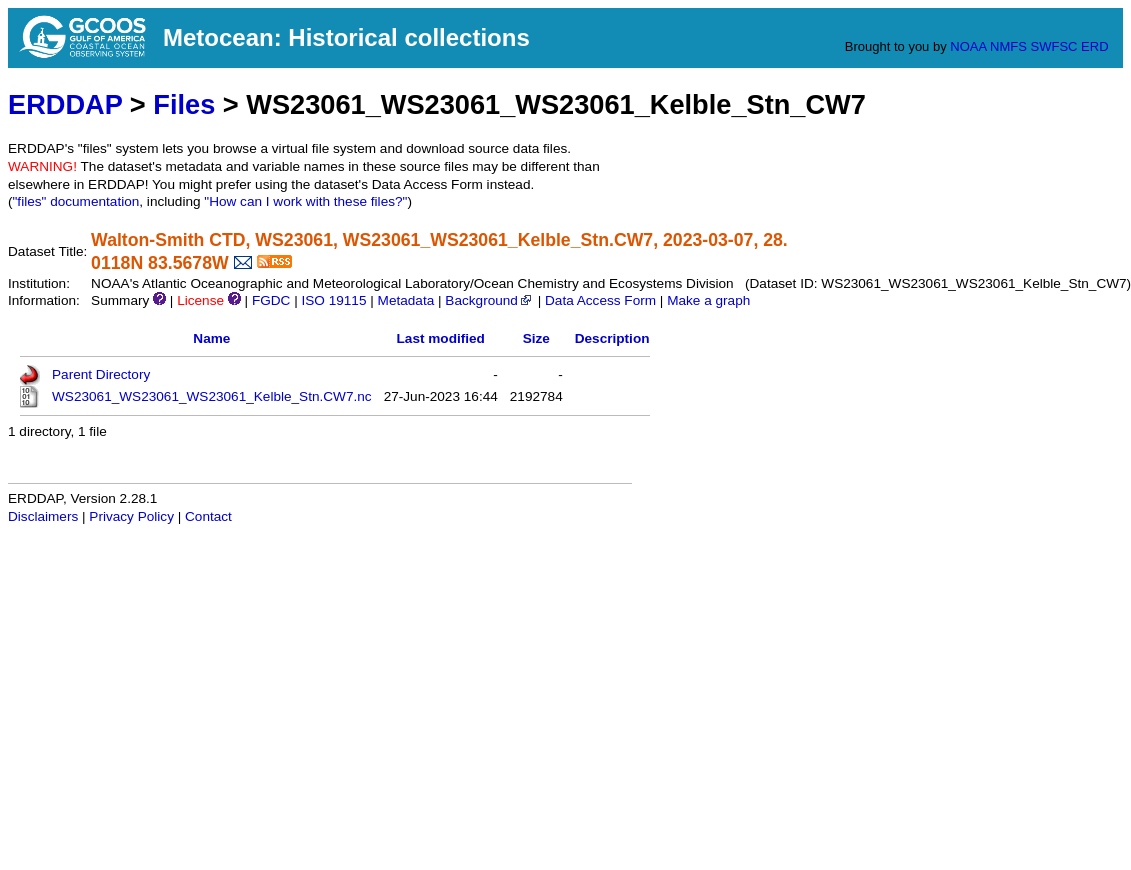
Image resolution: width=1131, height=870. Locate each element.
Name (211, 338)
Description (612, 338)
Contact (208, 516)
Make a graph (708, 300)
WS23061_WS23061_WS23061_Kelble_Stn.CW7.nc (212, 396)
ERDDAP (65, 104)
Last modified (441, 338)
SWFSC (1054, 46)
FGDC (271, 300)
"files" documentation (76, 201)
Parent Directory (101, 374)
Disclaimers (43, 516)
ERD (1094, 46)
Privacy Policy (131, 516)
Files (184, 104)
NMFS (1008, 46)
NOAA (968, 46)
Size (536, 338)
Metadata (406, 300)
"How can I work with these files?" (305, 201)
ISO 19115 (333, 300)
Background (489, 300)
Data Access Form (600, 300)
